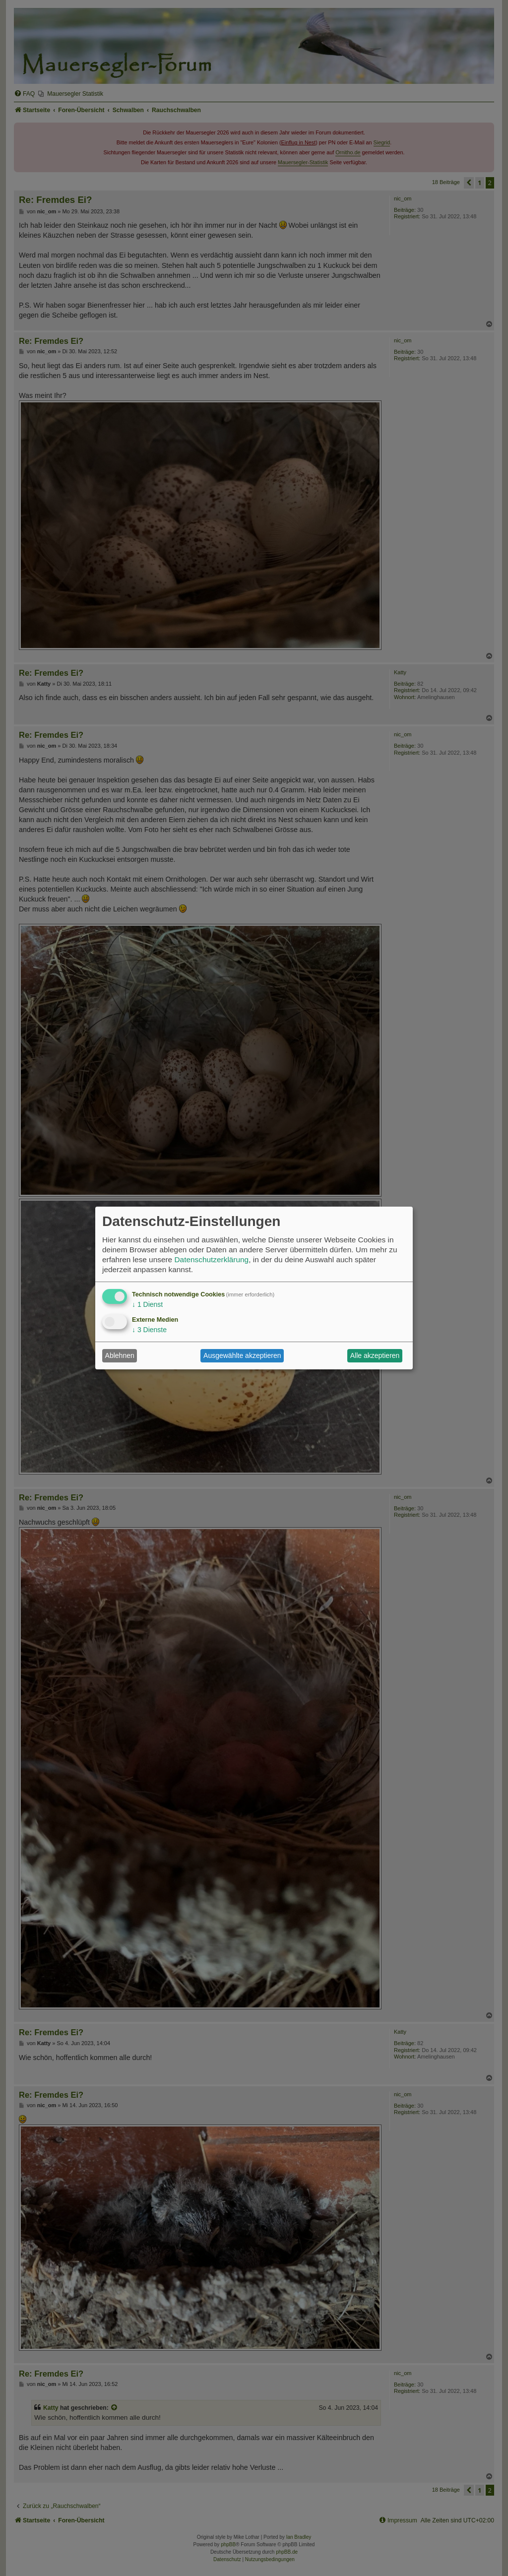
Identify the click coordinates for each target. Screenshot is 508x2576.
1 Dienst (147, 1304)
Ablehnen (119, 1355)
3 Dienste (149, 1330)
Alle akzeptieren (375, 1355)
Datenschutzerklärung (211, 1259)
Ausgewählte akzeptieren (242, 1355)
